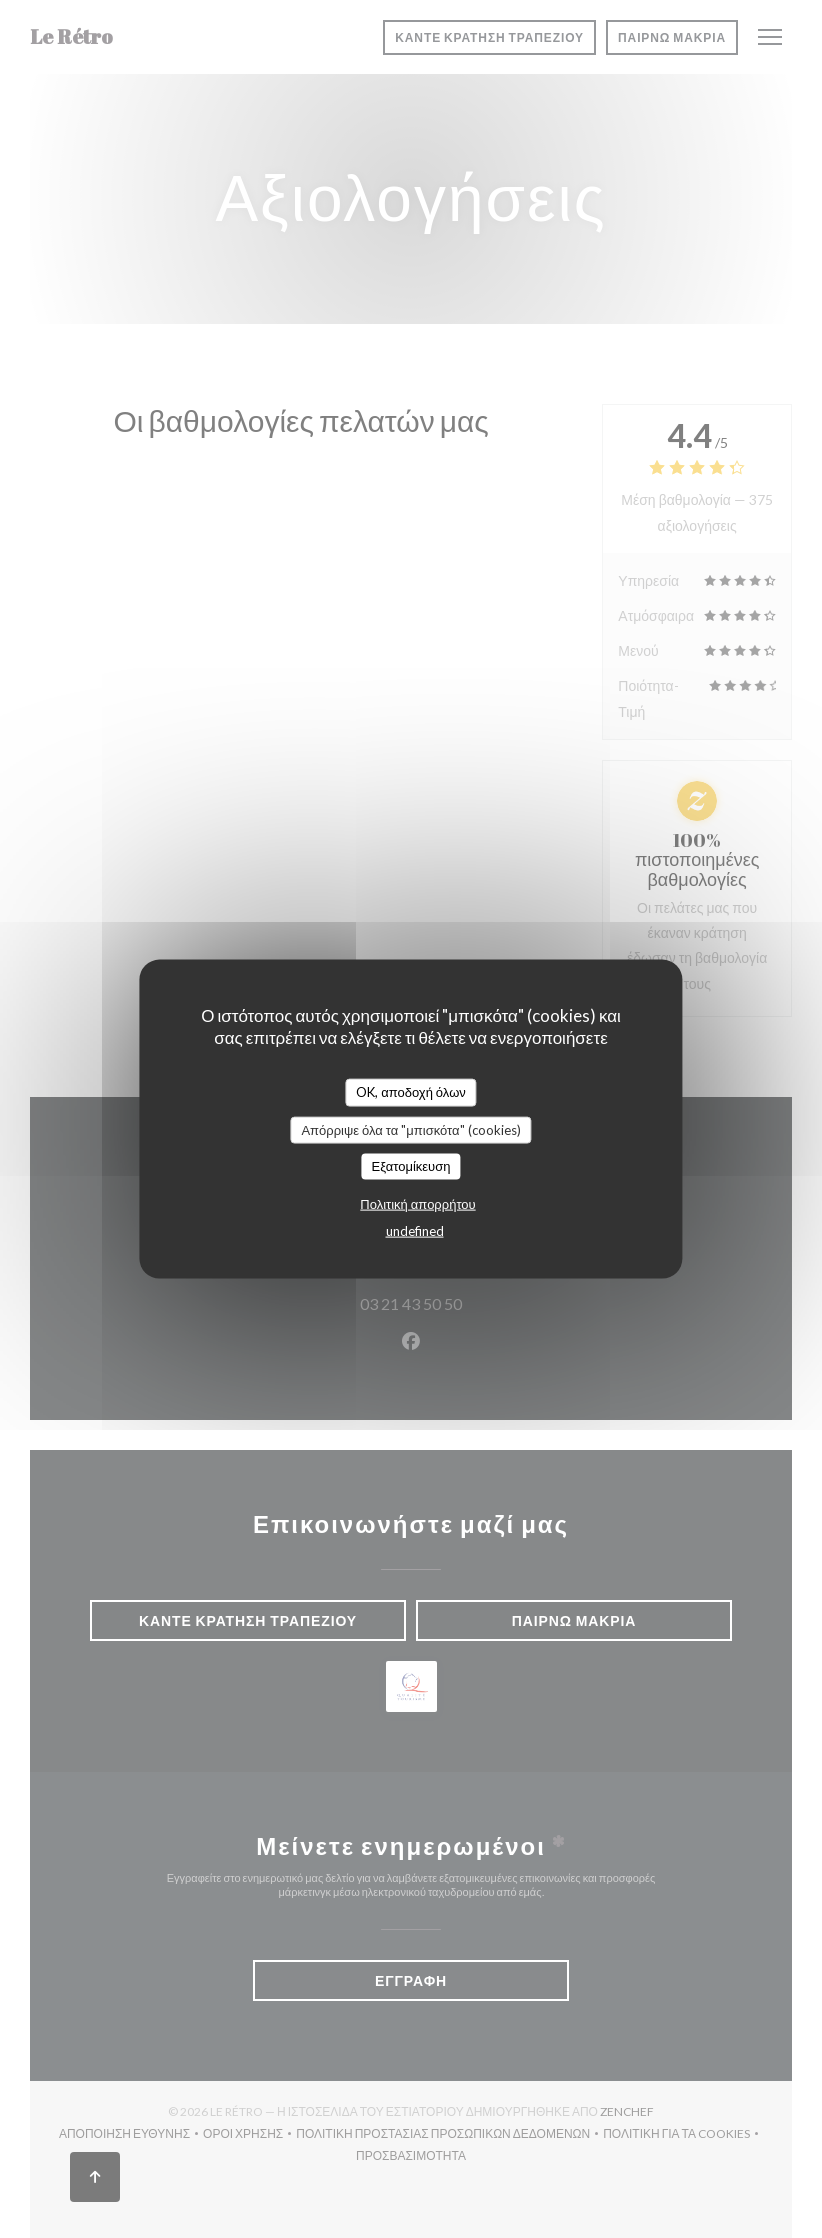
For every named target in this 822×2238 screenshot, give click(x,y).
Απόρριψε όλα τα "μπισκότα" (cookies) (410, 1129)
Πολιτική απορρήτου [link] (417, 1203)
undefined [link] (415, 1230)
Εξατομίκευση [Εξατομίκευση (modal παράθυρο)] (411, 1166)
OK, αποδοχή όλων (411, 1092)
